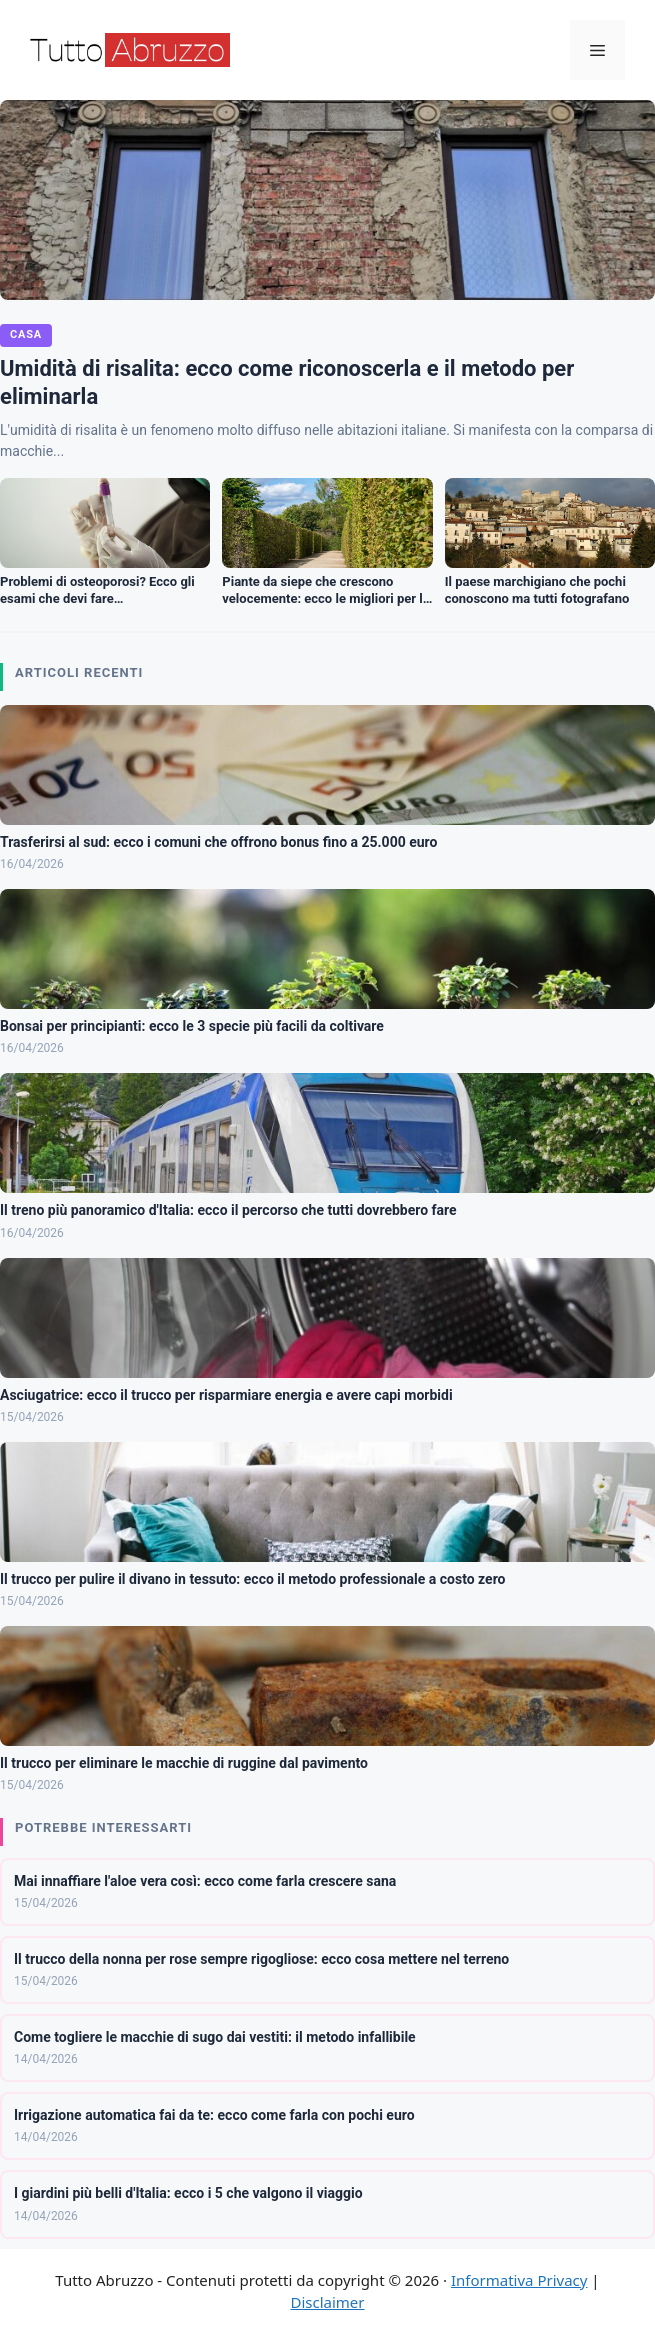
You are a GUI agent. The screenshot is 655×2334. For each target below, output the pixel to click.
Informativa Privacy (519, 2280)
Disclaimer (327, 2302)
